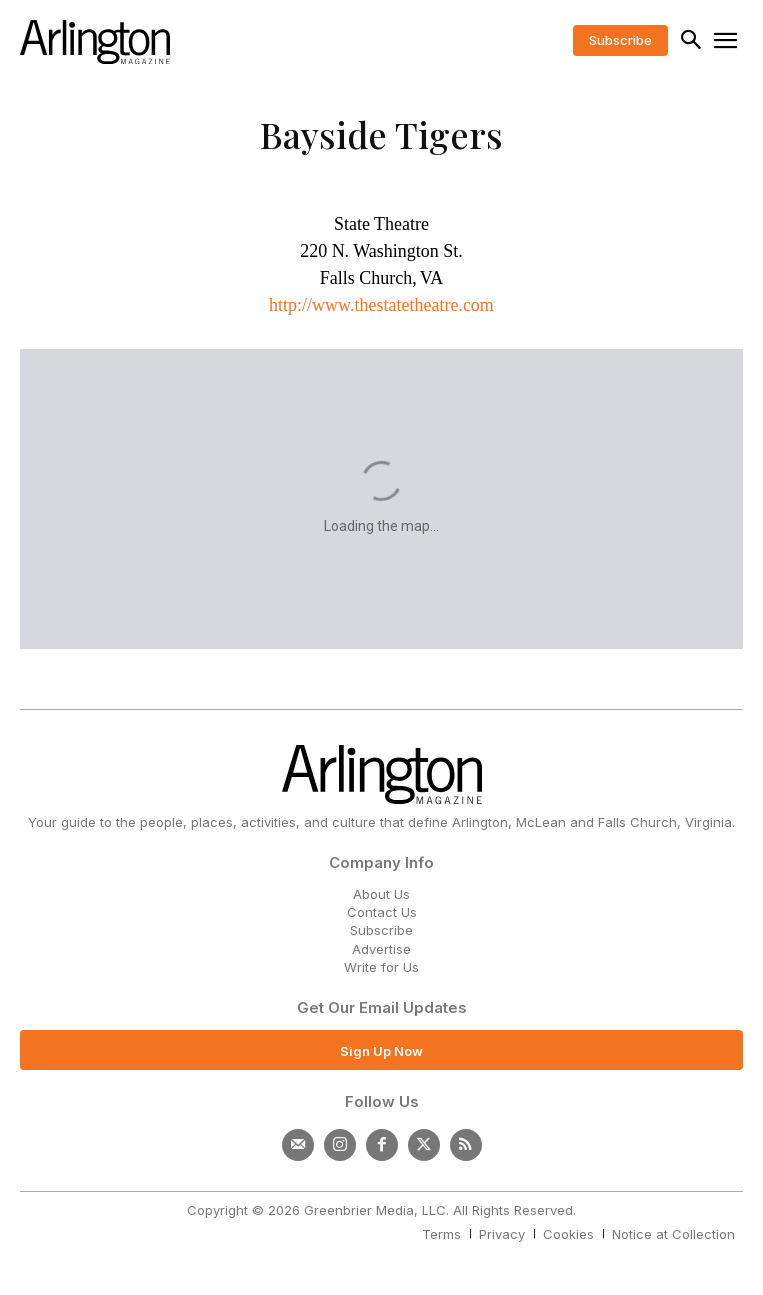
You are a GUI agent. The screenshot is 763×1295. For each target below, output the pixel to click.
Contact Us (382, 912)
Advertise (381, 949)
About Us (381, 894)
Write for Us (381, 967)
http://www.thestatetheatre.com (381, 305)
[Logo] (95, 42)
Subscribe (381, 930)
